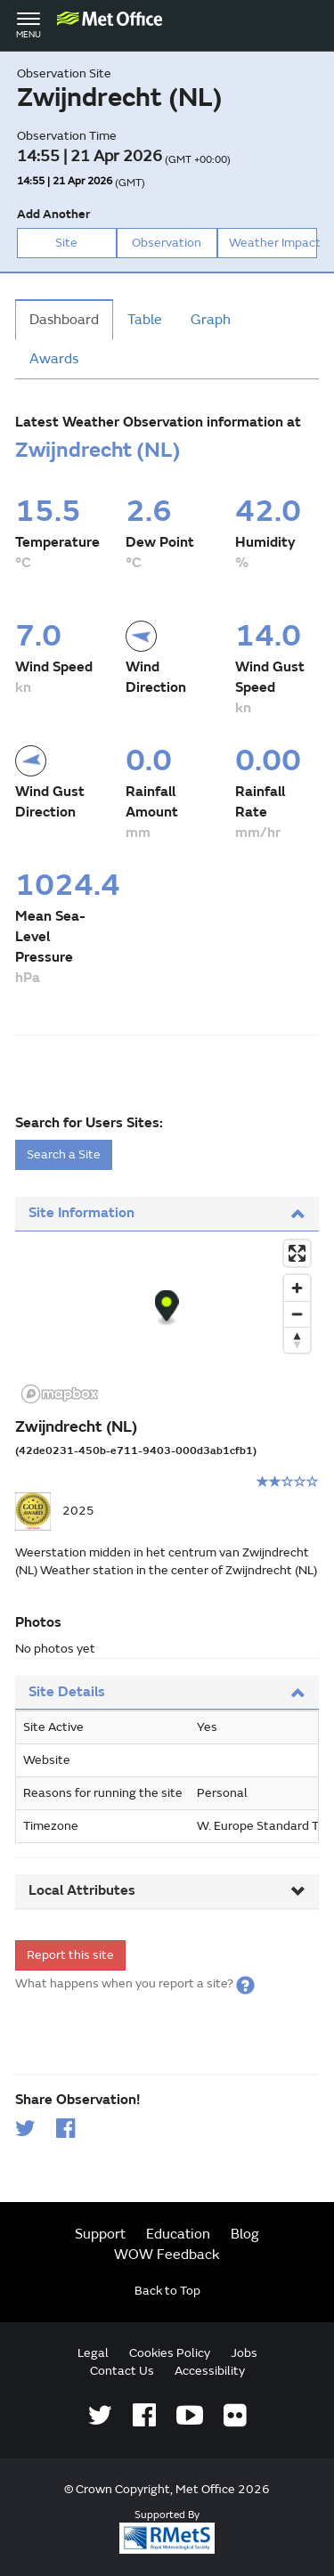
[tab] (167, 1214)
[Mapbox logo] (59, 1394)
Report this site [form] (70, 1954)
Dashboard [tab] (64, 320)
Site (66, 242)
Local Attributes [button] (167, 1890)
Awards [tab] (53, 359)
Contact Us (122, 2370)
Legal (93, 2353)
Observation (166, 242)
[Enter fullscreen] (297, 1253)
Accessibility (210, 2370)
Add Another (53, 214)
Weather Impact (273, 242)
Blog (245, 2234)
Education (178, 2234)
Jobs (244, 2353)
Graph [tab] (211, 320)
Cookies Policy (169, 2353)
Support (100, 2234)
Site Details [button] (167, 1692)
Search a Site (64, 1154)
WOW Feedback (167, 2254)
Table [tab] (144, 320)
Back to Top (167, 2290)
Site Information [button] (167, 1213)
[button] (245, 1983)
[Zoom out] (297, 1314)
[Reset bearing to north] (297, 1340)
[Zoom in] (297, 1288)
